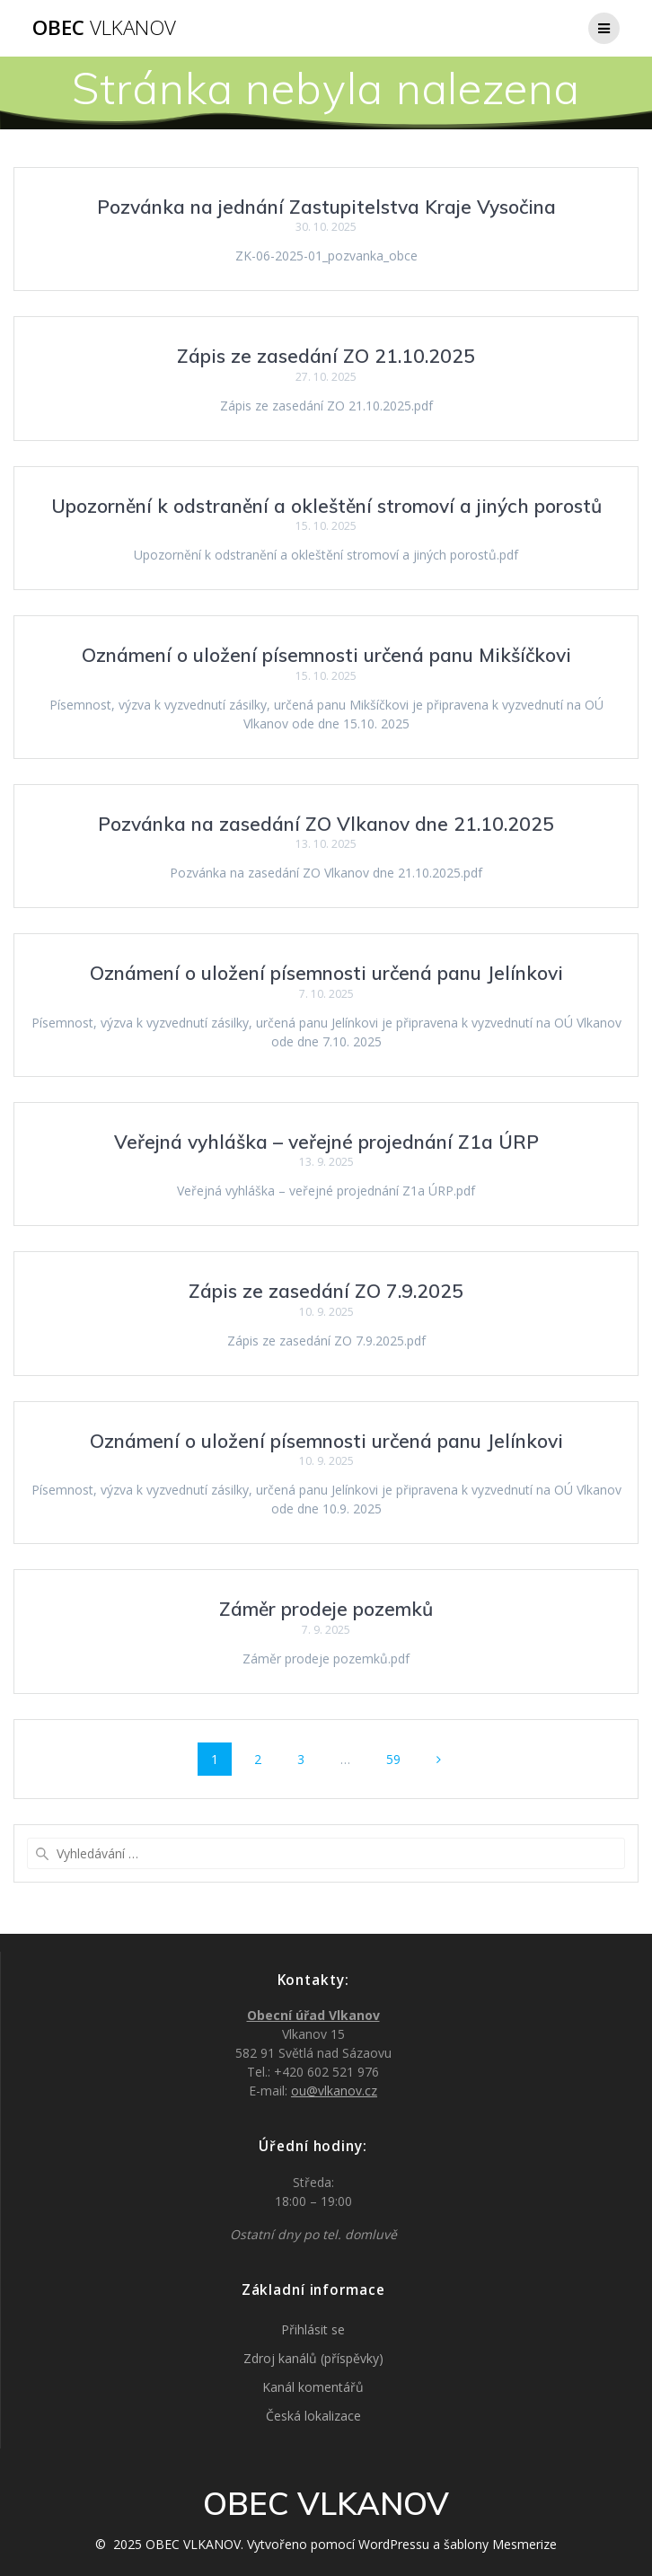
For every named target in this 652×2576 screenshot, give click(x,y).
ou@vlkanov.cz (334, 2090)
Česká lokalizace (313, 2415)
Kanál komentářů (313, 2386)
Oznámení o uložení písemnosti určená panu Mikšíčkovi (326, 654)
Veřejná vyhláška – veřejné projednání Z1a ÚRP (326, 1141)
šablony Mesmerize (500, 2544)
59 (399, 1758)
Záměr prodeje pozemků (326, 1608)
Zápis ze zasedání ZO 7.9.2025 (326, 1290)
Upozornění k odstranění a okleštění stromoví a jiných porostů (326, 505)
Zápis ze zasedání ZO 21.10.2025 (326, 355)
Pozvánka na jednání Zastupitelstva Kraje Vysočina (326, 206)
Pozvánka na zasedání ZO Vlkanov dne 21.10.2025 (326, 823)
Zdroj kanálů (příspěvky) (313, 2358)
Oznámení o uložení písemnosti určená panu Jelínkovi (326, 972)
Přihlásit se (313, 2329)
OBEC (104, 28)
